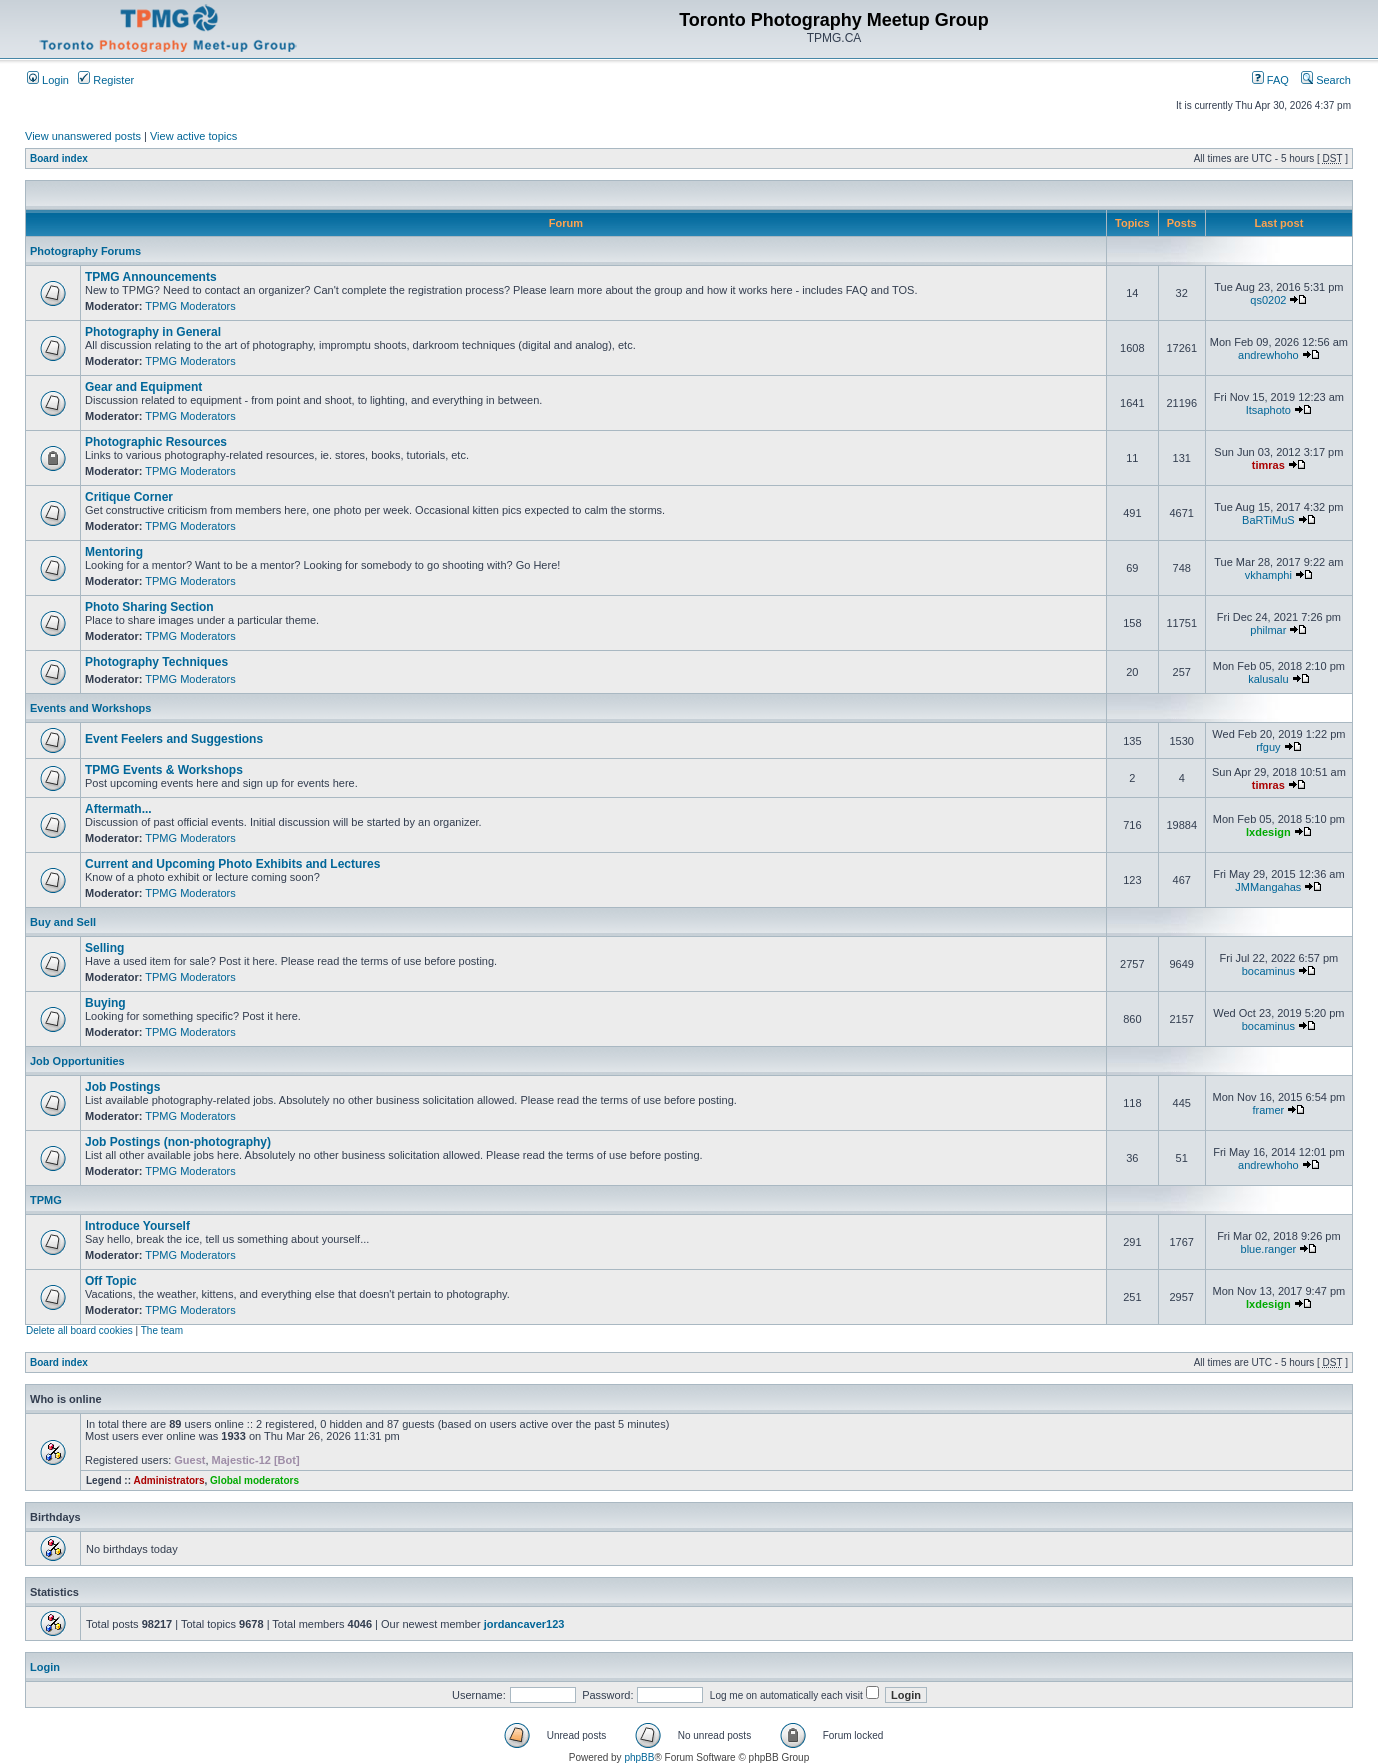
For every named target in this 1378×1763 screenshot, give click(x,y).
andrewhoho (1268, 355)
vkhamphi (1268, 575)
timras (1268, 465)
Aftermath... (118, 809)
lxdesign (1268, 832)
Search (1326, 80)
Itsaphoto (1268, 410)
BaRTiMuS (1268, 520)
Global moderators (254, 1480)
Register (106, 80)
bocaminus (1268, 971)
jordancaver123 (524, 1624)
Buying (105, 1003)
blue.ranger (1269, 1249)
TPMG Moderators (190, 306)
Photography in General (153, 332)
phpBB (639, 1757)
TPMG (46, 1200)
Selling (104, 948)
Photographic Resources (156, 442)
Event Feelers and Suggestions (174, 739)
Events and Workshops (90, 708)
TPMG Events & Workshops (164, 770)
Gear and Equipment (143, 387)
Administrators (168, 1480)
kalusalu (1268, 679)
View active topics (193, 136)
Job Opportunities (77, 1061)
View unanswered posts (83, 136)
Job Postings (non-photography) (178, 1142)
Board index (59, 158)
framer (1268, 1110)
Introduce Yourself (137, 1226)
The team (162, 1330)
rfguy (1268, 747)
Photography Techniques (156, 662)
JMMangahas (1268, 887)
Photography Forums (85, 251)
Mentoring (114, 552)
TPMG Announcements (151, 277)
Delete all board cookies (79, 1330)
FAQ (1270, 80)
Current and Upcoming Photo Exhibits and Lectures (232, 864)
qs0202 (1268, 300)
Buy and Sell (63, 922)
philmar (1268, 630)
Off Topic (111, 1281)
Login (48, 80)
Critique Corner (129, 497)
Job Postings (122, 1087)
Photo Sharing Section (149, 607)
